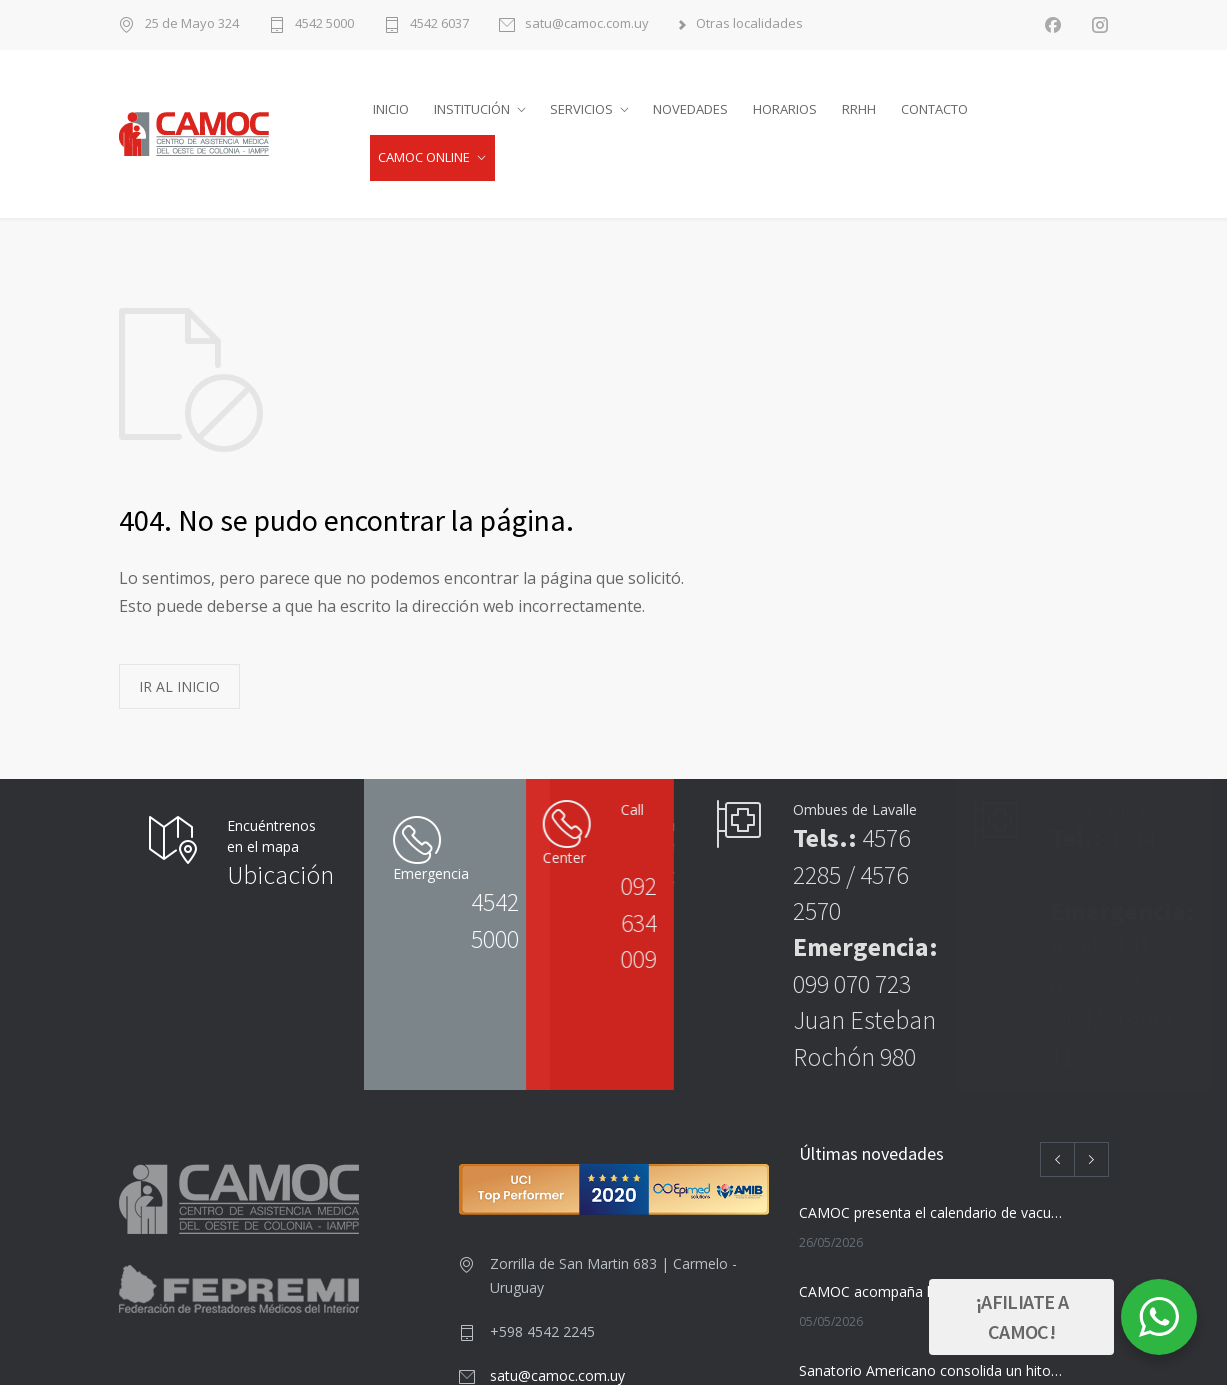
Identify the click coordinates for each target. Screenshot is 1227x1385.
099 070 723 (852, 983)
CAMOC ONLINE (424, 157)
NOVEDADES (690, 109)
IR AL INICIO (179, 686)
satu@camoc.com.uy (587, 24)
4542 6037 (439, 24)
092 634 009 (514, 922)
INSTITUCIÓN (472, 109)
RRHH (859, 109)
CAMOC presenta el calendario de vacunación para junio (931, 1212)
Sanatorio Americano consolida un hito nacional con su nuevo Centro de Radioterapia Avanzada (931, 1370)
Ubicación (280, 874)
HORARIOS (785, 109)
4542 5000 (324, 24)
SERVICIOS (581, 109)
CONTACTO (934, 109)
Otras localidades (749, 24)
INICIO (391, 109)
